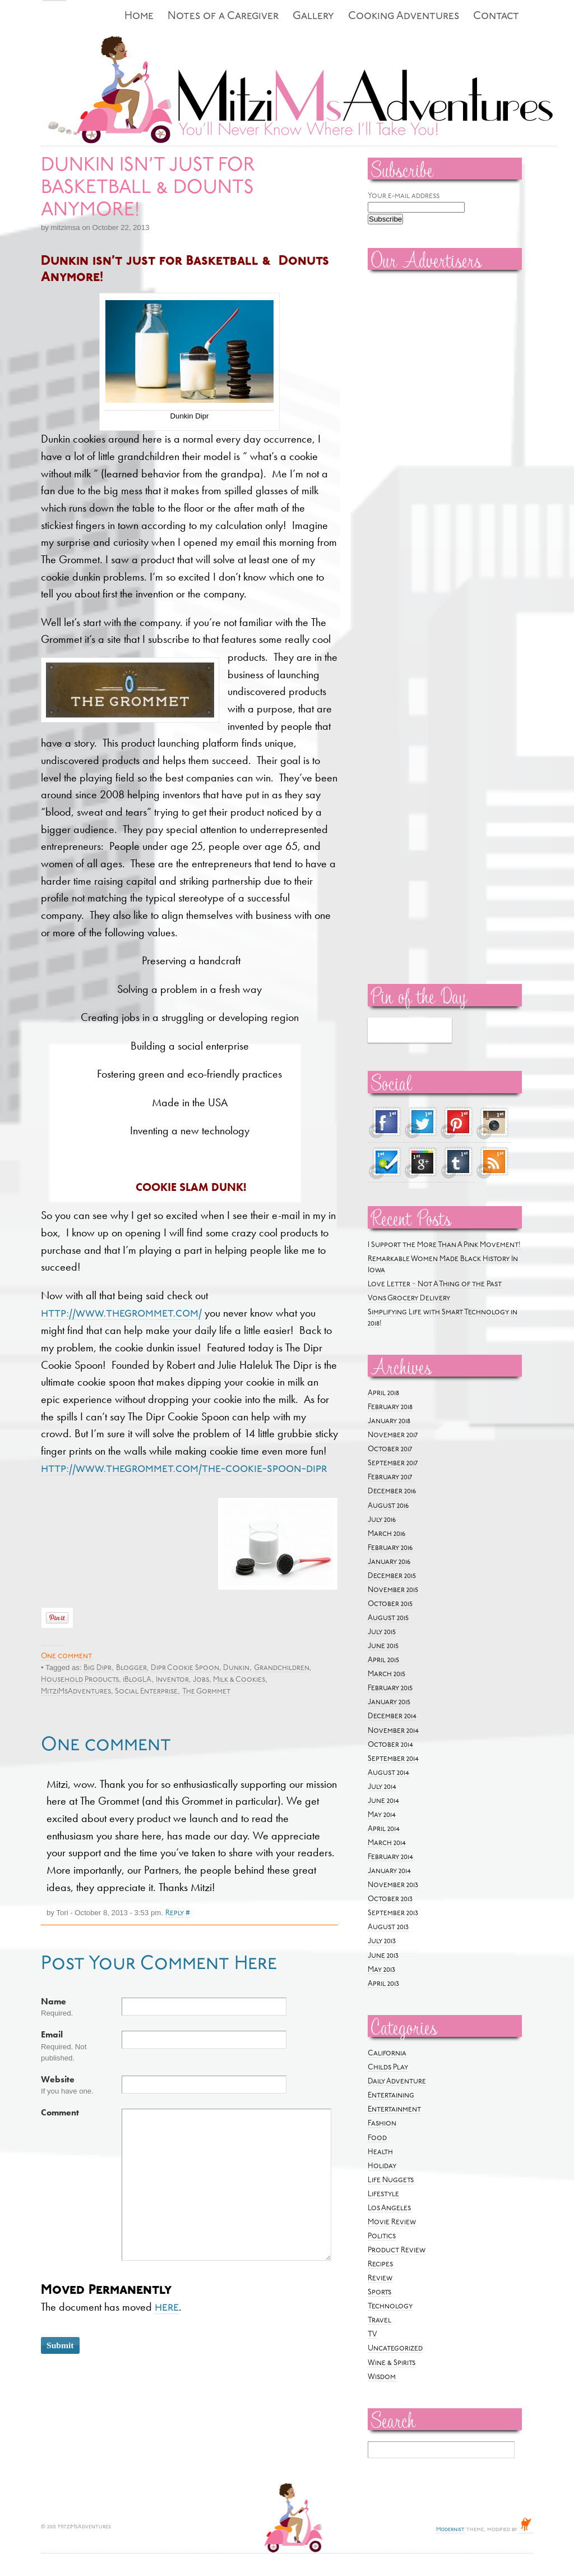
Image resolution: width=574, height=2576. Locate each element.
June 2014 (383, 1801)
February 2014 (390, 1857)
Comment (60, 2112)
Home (139, 16)
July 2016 (382, 1520)
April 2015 (383, 1660)
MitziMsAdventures (76, 1691)
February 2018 (390, 1407)
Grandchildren (281, 1668)
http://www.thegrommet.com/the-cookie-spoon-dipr (184, 1469)
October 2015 (390, 1604)
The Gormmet (206, 1691)
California (387, 2053)
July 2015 (382, 1632)
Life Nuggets (391, 2180)
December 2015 (392, 1576)
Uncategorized (395, 2348)
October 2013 (390, 1899)
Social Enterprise (146, 1691)
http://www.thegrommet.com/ (121, 1313)
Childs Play (388, 2067)
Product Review (396, 2250)
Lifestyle (383, 2194)
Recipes (380, 2264)
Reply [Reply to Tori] (174, 1913)
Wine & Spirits (391, 2363)
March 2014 (387, 1843)
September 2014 (393, 1759)
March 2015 (386, 1674)
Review (380, 2278)
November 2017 (393, 1435)
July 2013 (382, 1941)
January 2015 (389, 1702)
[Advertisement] (401, 449)
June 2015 (383, 1646)
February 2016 (390, 1548)
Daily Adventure (397, 2081)
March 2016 (386, 1534)
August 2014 (388, 1773)
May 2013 (381, 1970)
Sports (379, 2292)
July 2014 (382, 1787)
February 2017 (390, 1477)
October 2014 (390, 1745)
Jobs (201, 1679)
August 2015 (388, 1618)
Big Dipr (98, 1668)
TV (372, 2334)
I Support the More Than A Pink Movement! (444, 1245)
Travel (379, 2320)
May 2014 (382, 1815)
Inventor (172, 1679)
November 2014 (393, 1731)
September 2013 (393, 1913)
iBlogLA (137, 1679)
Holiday (382, 2166)
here (167, 2307)
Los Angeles (389, 2208)
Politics (382, 2236)
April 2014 (384, 1829)
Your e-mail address (403, 196)
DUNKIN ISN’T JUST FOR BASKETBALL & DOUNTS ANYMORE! (148, 188)
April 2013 (383, 1984)
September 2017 (393, 1463)
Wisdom (382, 2377)
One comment (66, 1656)
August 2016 (388, 1506)
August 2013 (388, 1927)
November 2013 (393, 1885)
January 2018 (389, 1421)
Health (380, 2152)
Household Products (80, 1679)
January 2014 (389, 1871)
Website (58, 2079)
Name (53, 2001)
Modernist (450, 2530)
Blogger (131, 1668)
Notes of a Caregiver (223, 16)
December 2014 (392, 1716)
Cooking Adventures (403, 16)
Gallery (313, 16)
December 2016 (392, 1491)
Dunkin (236, 1668)
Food (377, 2138)
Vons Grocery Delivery (409, 1298)
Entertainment (394, 2109)
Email (52, 2034)
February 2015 (390, 1688)
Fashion (382, 2123)
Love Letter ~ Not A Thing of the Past (435, 1284)
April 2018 (383, 1393)
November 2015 (393, 1590)
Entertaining (391, 2095)
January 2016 (389, 1562)
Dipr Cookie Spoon (185, 1668)
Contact (496, 16)
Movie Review (392, 2222)
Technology (390, 2306)
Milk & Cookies (239, 1679)
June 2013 (383, 1955)
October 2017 (390, 1449)
